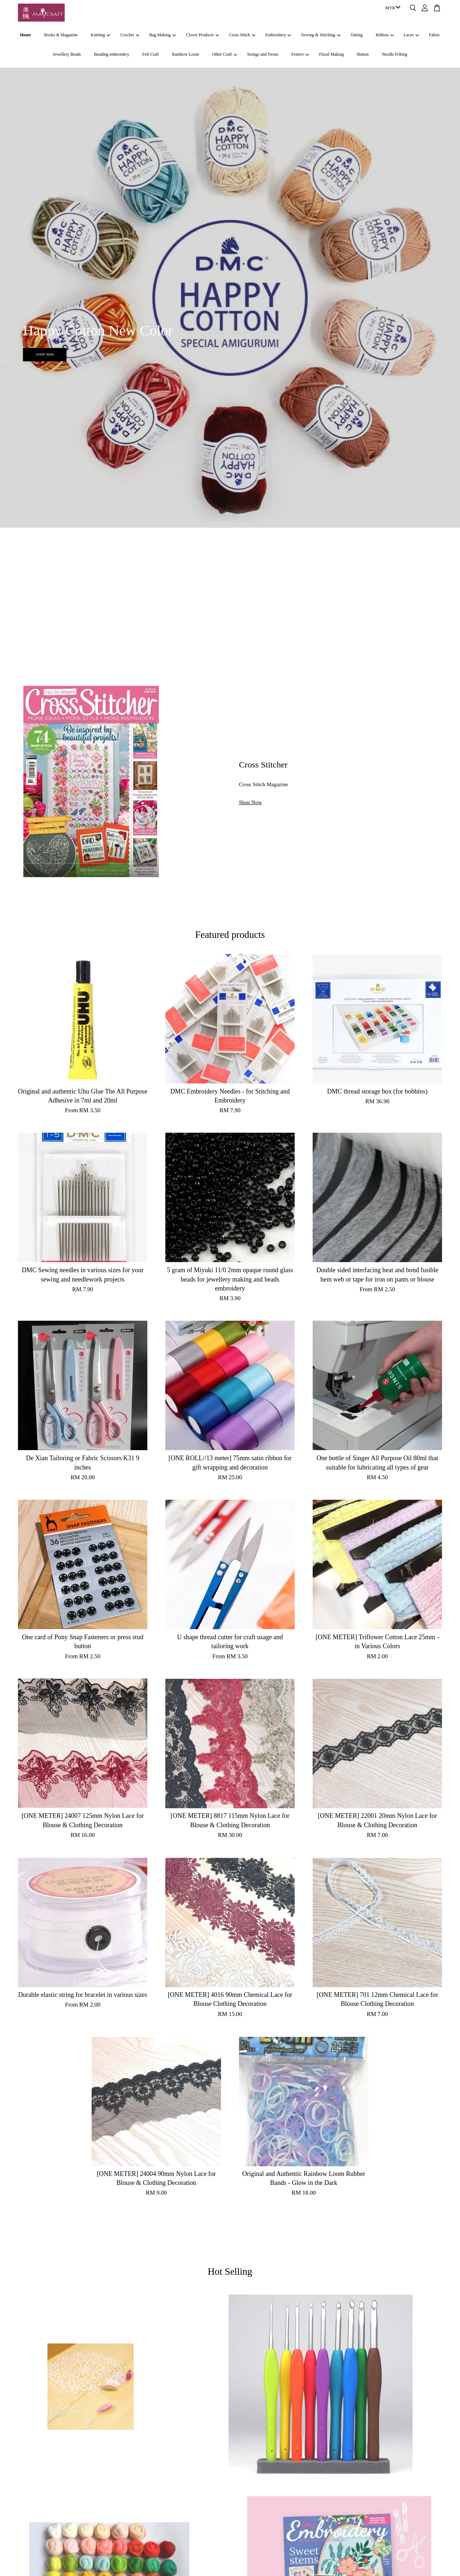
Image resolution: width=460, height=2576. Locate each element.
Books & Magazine (61, 34)
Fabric (434, 34)
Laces (411, 34)
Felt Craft (150, 54)
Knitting (100, 34)
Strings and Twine (262, 54)
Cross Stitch (242, 34)
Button (363, 54)
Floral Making (331, 54)
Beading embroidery (111, 54)
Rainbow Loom (185, 54)
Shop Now (250, 802)
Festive (300, 54)
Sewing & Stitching (320, 34)
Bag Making (162, 34)
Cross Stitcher (263, 764)
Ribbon (385, 34)
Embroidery (278, 34)
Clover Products (202, 34)
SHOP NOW (45, 354)
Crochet (129, 34)
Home (25, 34)
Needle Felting (394, 54)
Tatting (356, 34)
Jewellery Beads (67, 54)
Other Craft (224, 54)
